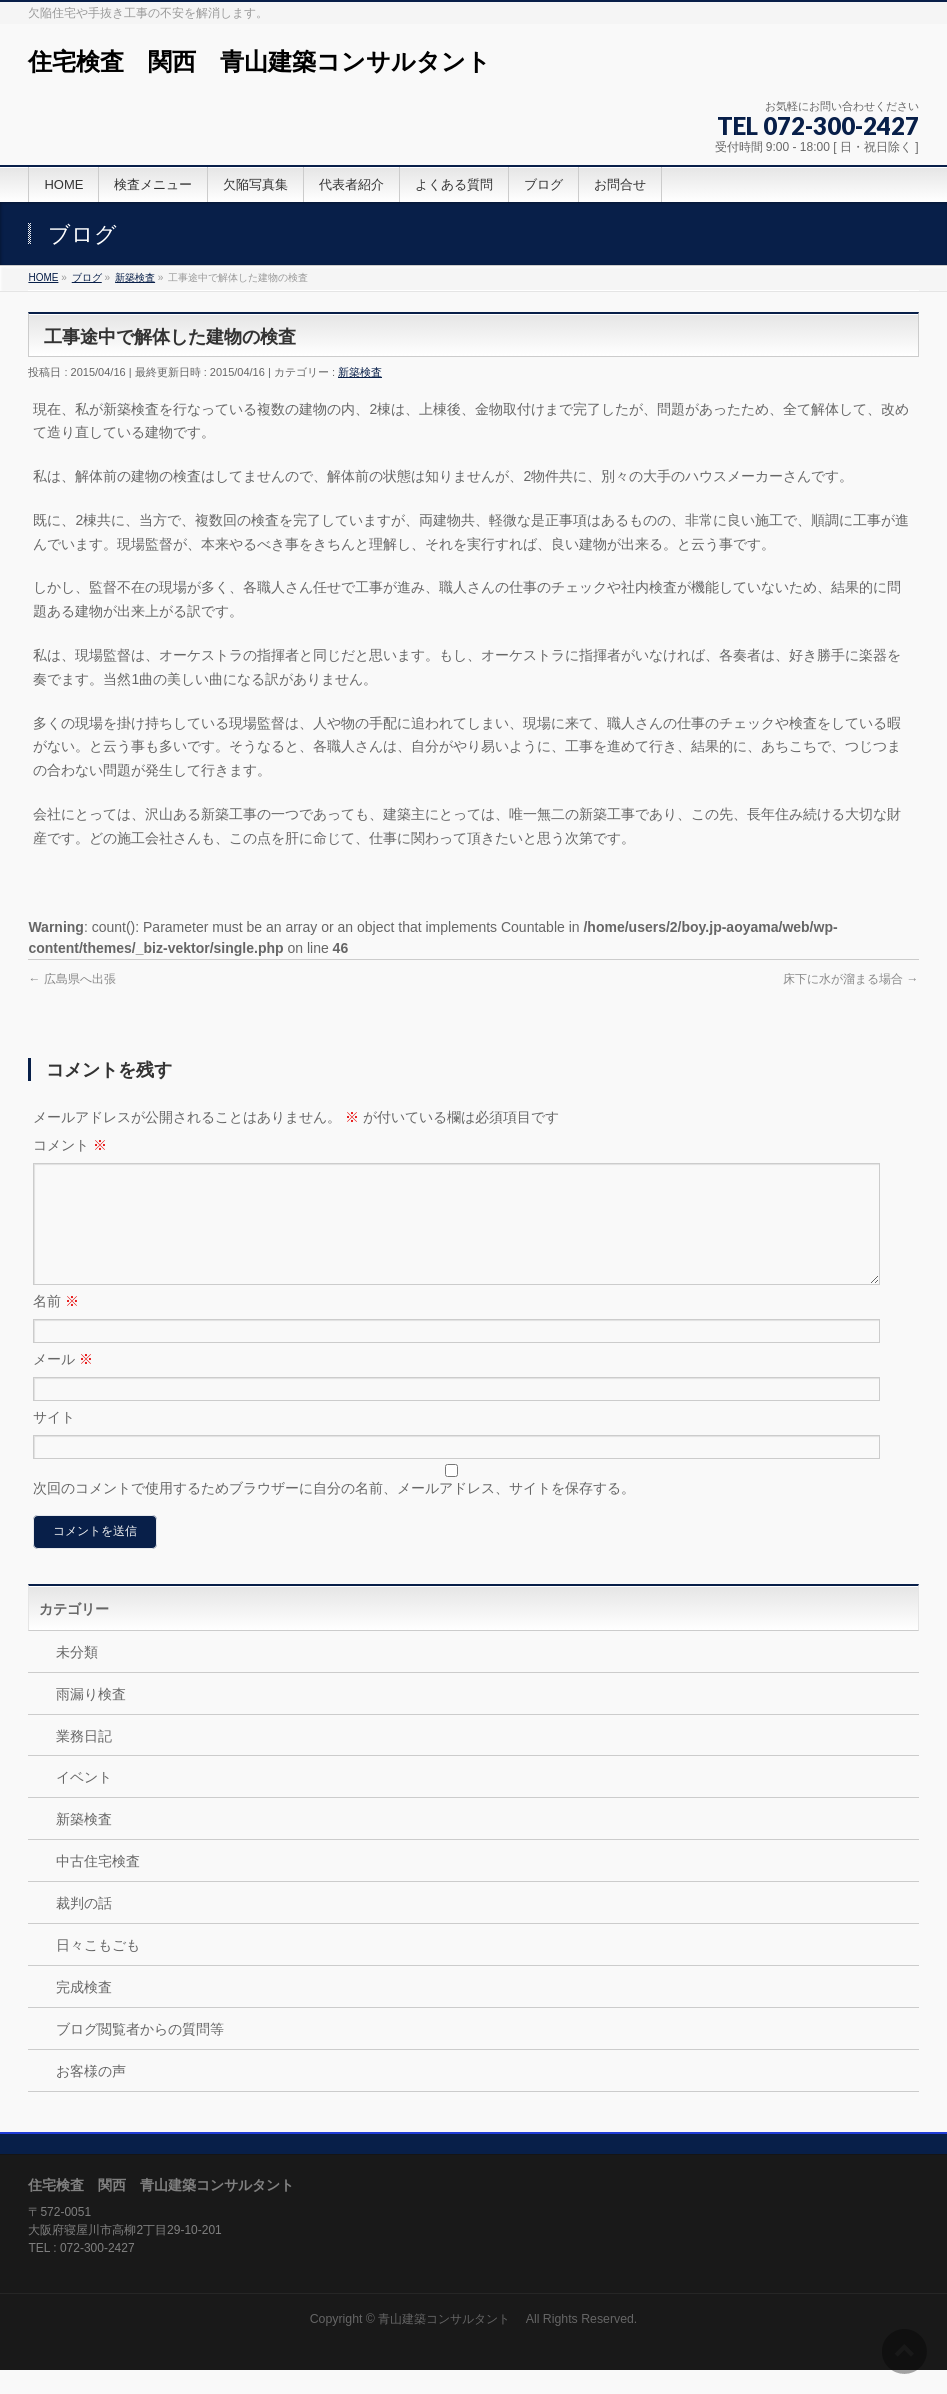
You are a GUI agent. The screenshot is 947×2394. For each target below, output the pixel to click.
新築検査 (360, 372)
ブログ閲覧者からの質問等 (140, 2053)
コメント (70, 1145)
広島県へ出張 (71, 979)
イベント (84, 1801)
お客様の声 (91, 2095)
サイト (54, 1441)
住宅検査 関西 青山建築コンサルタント (259, 61)
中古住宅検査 (98, 1885)
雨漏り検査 (91, 1718)
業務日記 (84, 1760)
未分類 (77, 1676)
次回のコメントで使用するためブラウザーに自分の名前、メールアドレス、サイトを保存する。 (334, 1512)
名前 (56, 1325)
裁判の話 (84, 1927)
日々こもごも (98, 1969)
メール (63, 1383)
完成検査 (84, 2011)
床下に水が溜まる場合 (850, 979)
